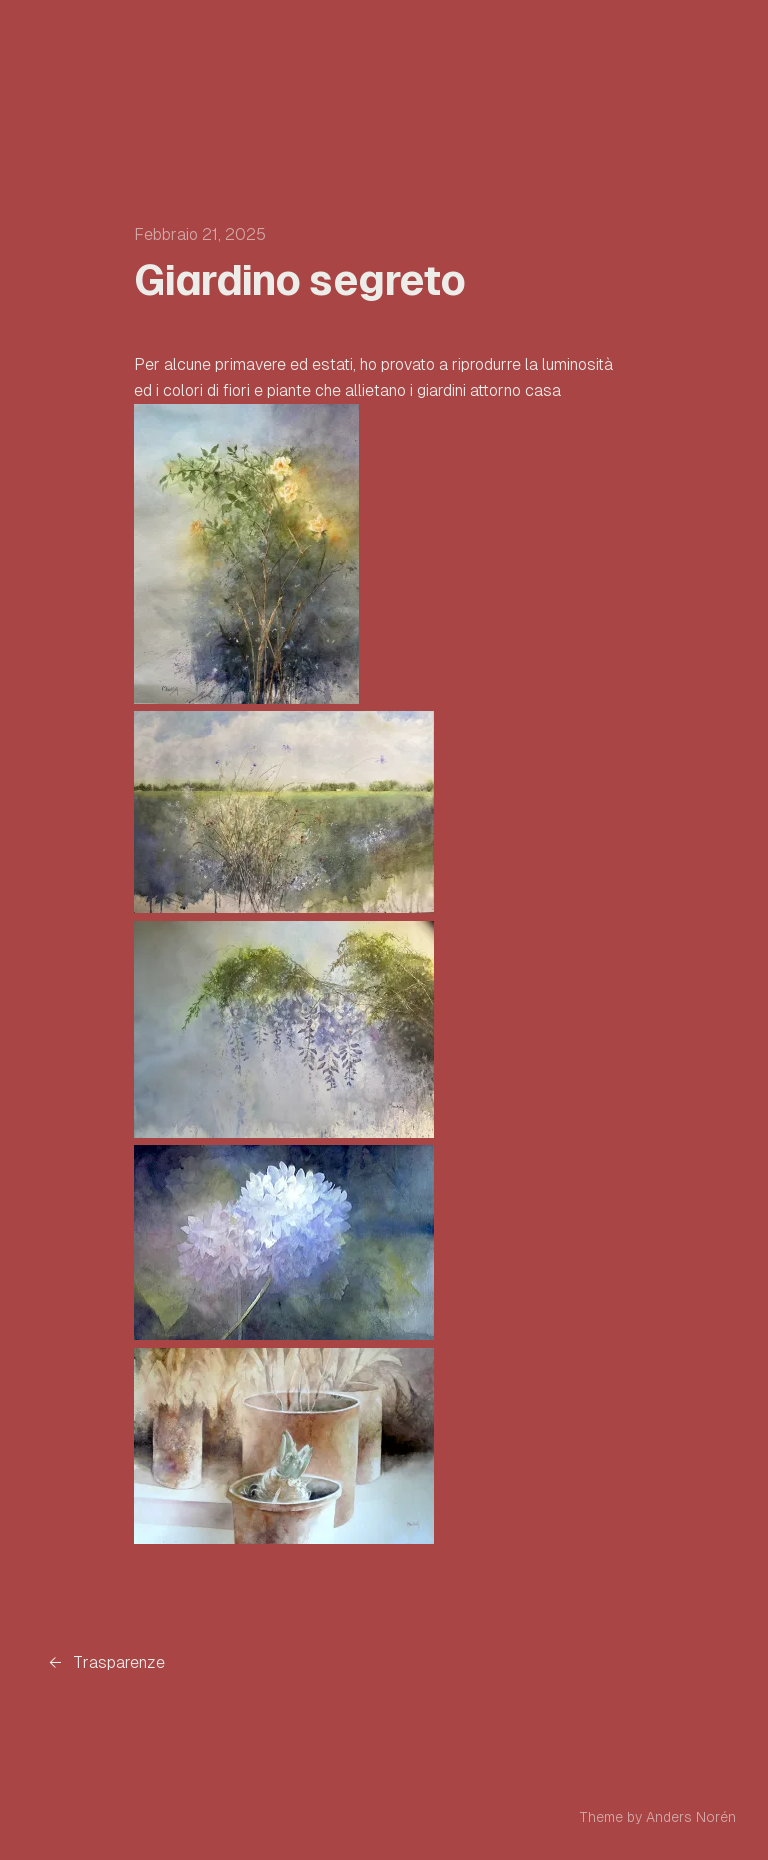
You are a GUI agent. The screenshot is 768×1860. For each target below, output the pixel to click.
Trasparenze (119, 1662)
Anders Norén (691, 1817)
